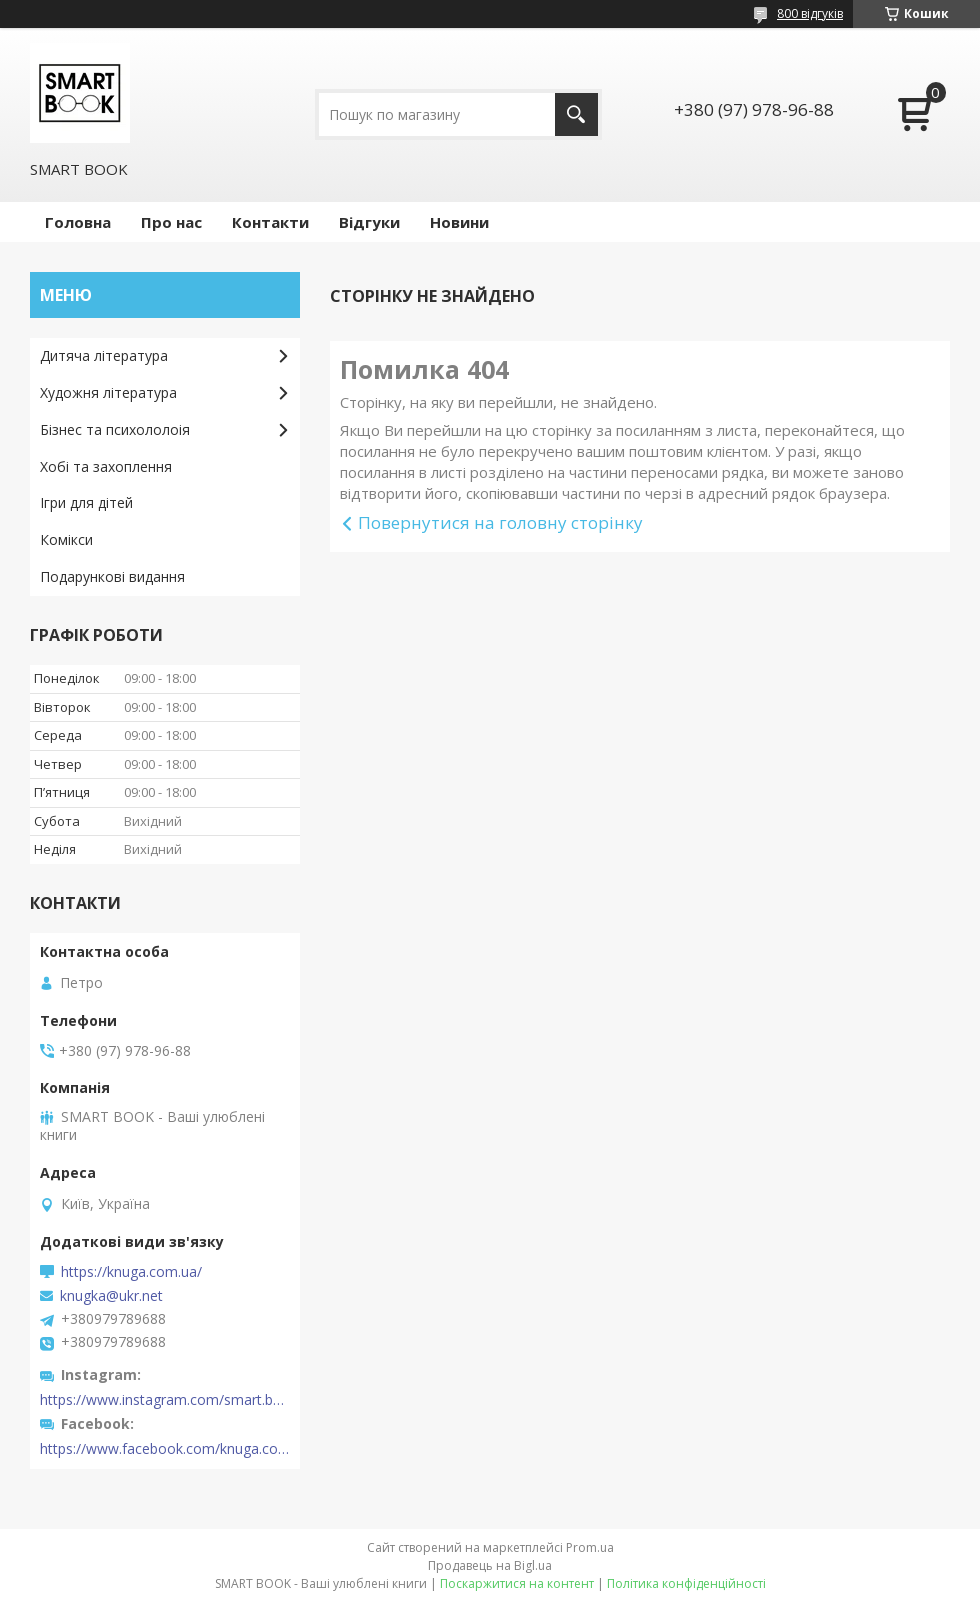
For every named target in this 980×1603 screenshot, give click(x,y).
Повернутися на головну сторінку (500, 522)
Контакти (270, 222)
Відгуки (369, 222)
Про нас (171, 222)
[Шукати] (576, 114)
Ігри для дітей (86, 502)
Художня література (108, 392)
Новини (459, 222)
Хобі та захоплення (106, 466)
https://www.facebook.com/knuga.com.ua (165, 1449)
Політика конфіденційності (686, 1583)
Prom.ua (590, 1547)
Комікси (66, 539)
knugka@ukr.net (111, 1296)
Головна (78, 222)
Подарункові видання (112, 576)
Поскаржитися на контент (517, 1583)
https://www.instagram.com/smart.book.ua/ (165, 1400)
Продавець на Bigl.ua (490, 1565)
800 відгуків (810, 13)
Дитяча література (104, 355)
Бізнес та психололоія (115, 429)
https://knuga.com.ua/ (131, 1272)
